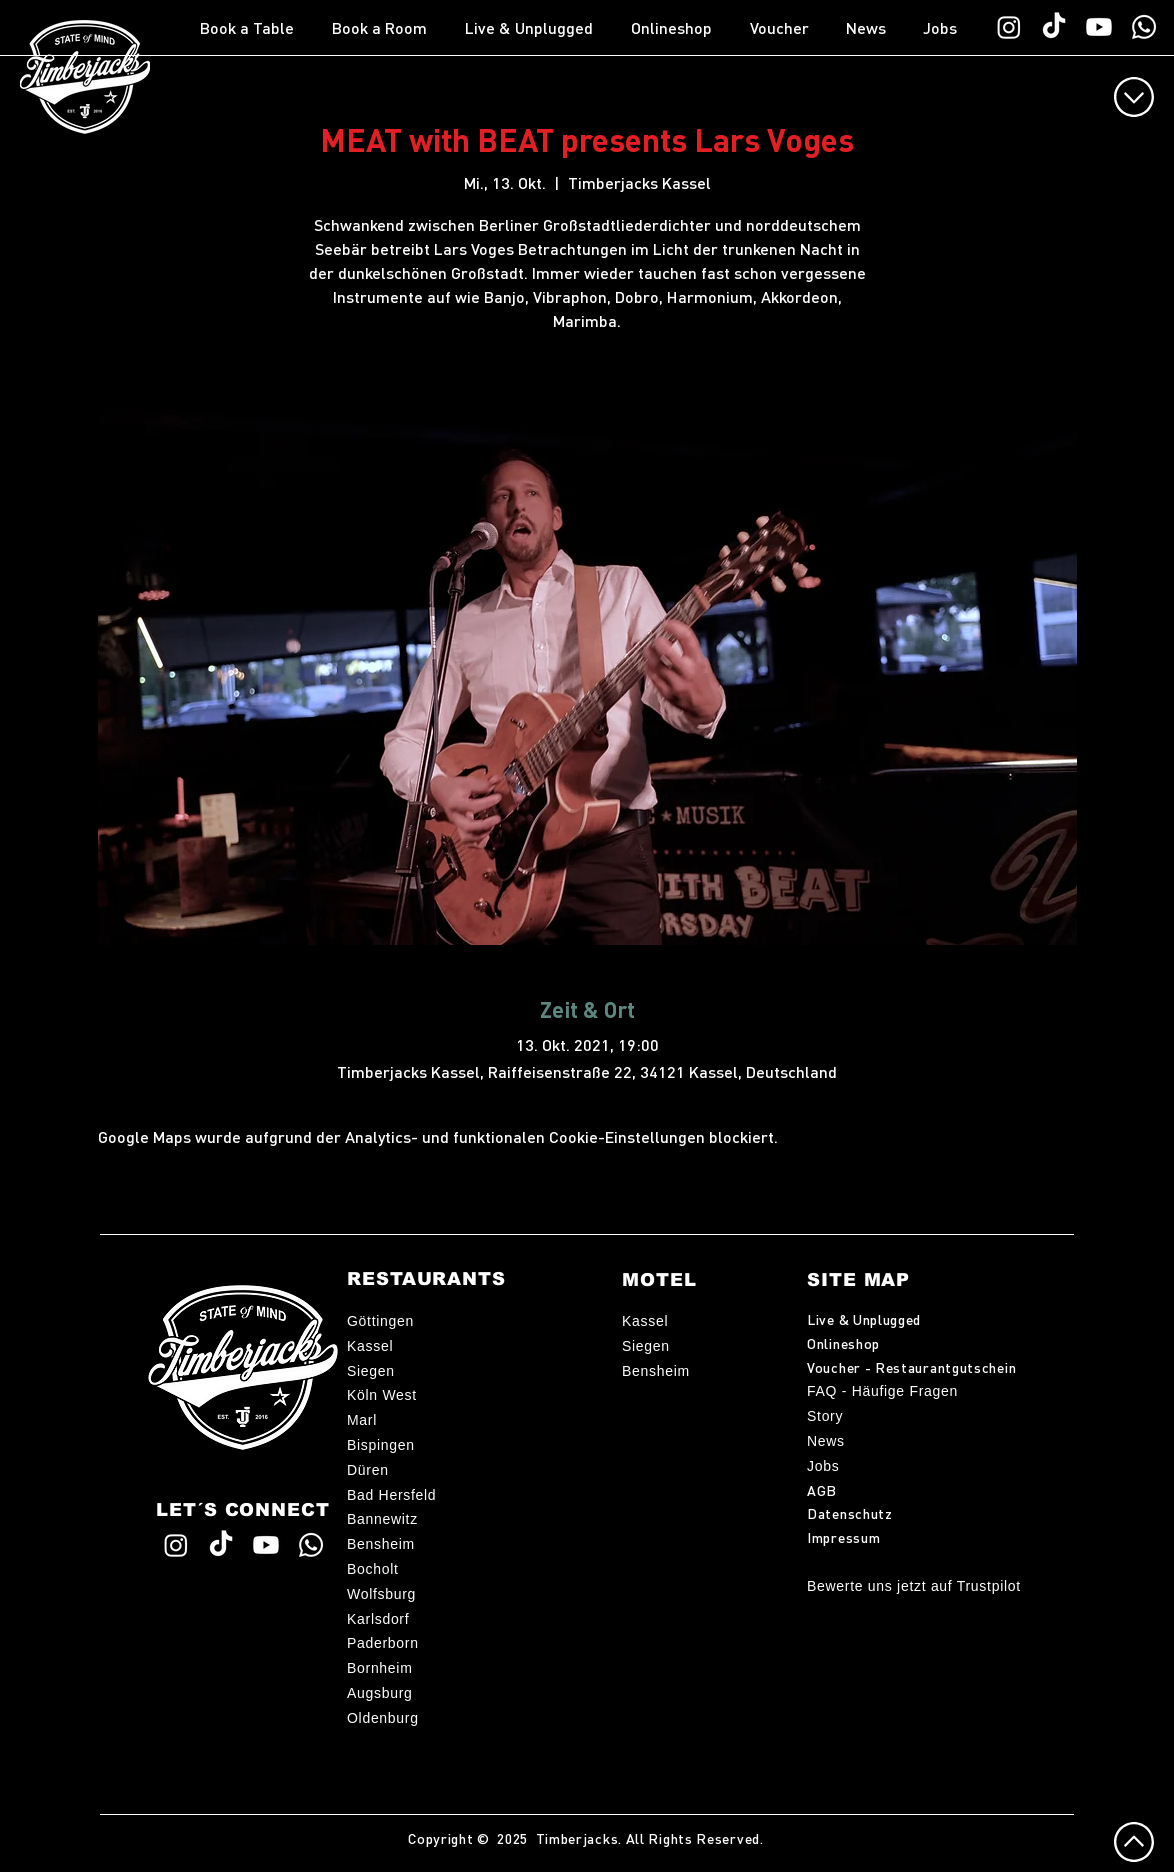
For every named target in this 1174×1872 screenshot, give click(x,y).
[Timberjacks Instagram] (1009, 27)
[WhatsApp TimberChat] (1144, 27)
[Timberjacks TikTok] (1054, 27)
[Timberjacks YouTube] (1099, 27)
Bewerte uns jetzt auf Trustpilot (914, 1586)
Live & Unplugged (864, 1319)
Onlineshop (843, 1343)
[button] (256, 28)
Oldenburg (383, 1718)
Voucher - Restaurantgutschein (911, 1367)
